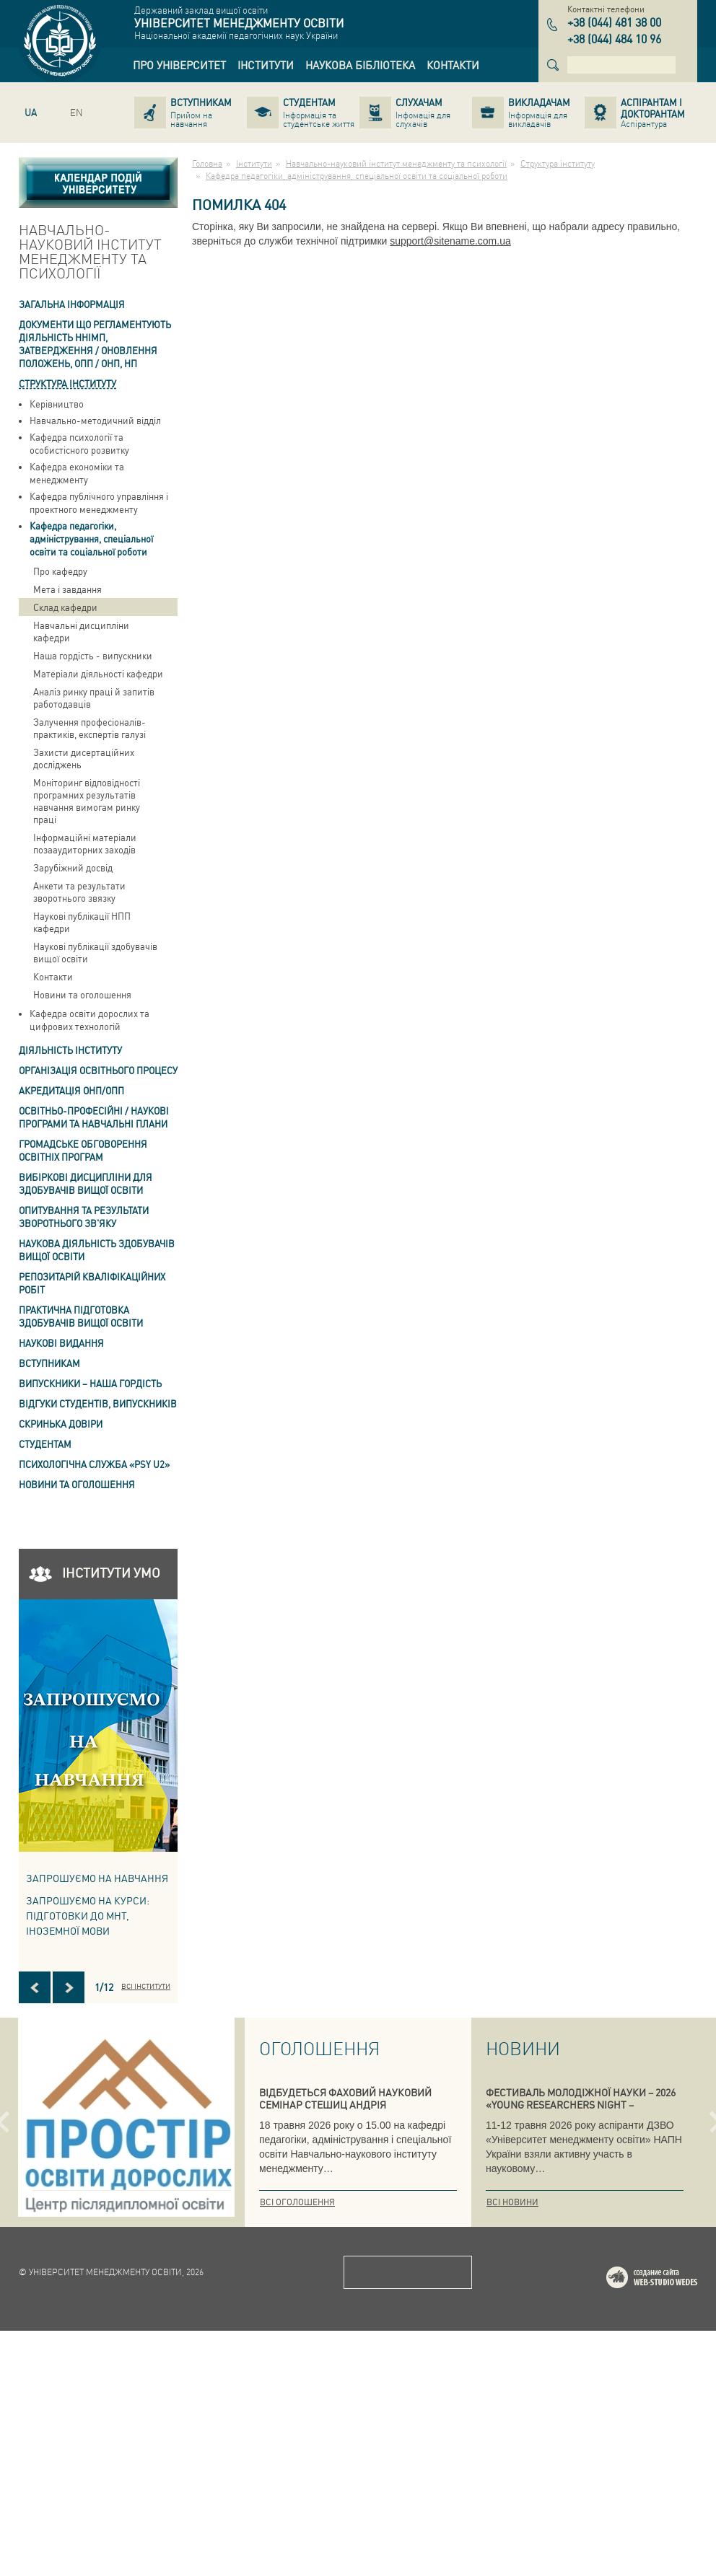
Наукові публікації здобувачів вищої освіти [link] (95, 952)
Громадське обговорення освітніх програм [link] (83, 1150)
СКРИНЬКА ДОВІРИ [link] (60, 1423)
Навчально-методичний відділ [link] (95, 420)
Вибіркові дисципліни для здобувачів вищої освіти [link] (85, 1183)
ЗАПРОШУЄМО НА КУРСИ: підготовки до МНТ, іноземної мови (87, 1915)
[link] (179, 65)
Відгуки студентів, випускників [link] (98, 1403)
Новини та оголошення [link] (82, 994)
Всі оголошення (297, 2202)
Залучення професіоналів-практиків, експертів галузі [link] (89, 728)
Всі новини (512, 2202)
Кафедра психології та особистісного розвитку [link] (79, 443)
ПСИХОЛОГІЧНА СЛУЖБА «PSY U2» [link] (94, 1464)
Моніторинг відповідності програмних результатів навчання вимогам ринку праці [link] (86, 800)
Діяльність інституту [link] (70, 1050)
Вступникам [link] (49, 1363)
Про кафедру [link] (60, 571)
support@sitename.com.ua (450, 241)
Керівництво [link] (57, 403)
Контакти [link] (53, 976)
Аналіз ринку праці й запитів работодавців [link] (93, 697)
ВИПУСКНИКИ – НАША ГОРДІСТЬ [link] (90, 1383)
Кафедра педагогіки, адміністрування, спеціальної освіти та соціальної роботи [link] (91, 538)
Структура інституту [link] (67, 383)
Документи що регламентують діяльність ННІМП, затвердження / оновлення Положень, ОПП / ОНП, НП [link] (95, 343)
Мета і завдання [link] (67, 589)
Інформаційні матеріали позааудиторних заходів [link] (84, 843)
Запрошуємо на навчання (97, 1877)
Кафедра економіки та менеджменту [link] (77, 472)
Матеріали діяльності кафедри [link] (98, 673)
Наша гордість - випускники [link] (92, 655)
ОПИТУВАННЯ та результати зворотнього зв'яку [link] (84, 1216)
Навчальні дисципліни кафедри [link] (81, 631)
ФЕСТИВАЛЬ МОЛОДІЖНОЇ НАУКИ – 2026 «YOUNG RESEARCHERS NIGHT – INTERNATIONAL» (581, 2104)
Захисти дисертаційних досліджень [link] (83, 758)
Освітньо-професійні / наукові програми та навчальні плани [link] (94, 1117)
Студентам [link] (45, 1444)
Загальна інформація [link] (72, 304)
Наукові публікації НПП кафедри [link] (82, 922)
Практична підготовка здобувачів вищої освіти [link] (81, 1316)
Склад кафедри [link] (65, 607)
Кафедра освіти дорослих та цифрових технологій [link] (89, 1019)
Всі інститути (145, 1986)
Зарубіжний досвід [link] (73, 867)
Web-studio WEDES (670, 2525)
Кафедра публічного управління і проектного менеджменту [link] (99, 502)
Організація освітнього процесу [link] (98, 1070)
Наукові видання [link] (61, 1343)
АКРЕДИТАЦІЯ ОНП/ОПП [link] (71, 1090)
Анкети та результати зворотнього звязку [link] (79, 891)
